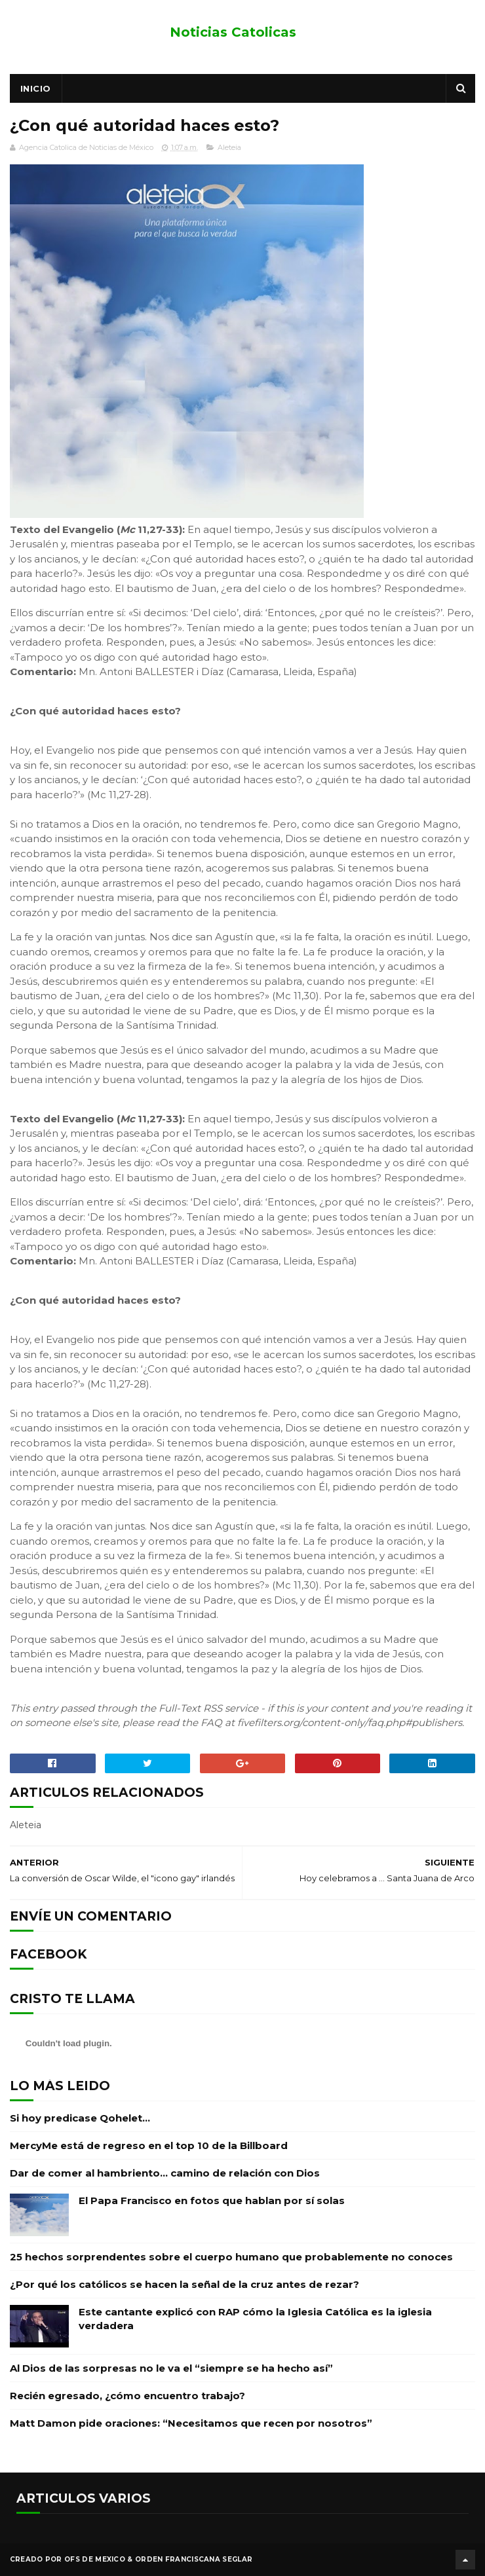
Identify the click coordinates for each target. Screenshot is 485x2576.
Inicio (35, 88)
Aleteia (229, 147)
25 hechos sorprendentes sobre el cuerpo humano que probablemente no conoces (231, 2257)
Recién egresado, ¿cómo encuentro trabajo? (127, 2395)
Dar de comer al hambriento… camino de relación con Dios (165, 2173)
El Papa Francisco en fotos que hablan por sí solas (212, 2200)
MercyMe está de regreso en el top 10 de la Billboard (149, 2145)
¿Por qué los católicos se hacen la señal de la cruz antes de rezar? (184, 2284)
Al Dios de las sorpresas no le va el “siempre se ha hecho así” (171, 2368)
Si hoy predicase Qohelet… (80, 2118)
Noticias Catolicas (233, 32)
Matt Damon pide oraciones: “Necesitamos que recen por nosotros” (191, 2423)
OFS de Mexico (94, 2559)
